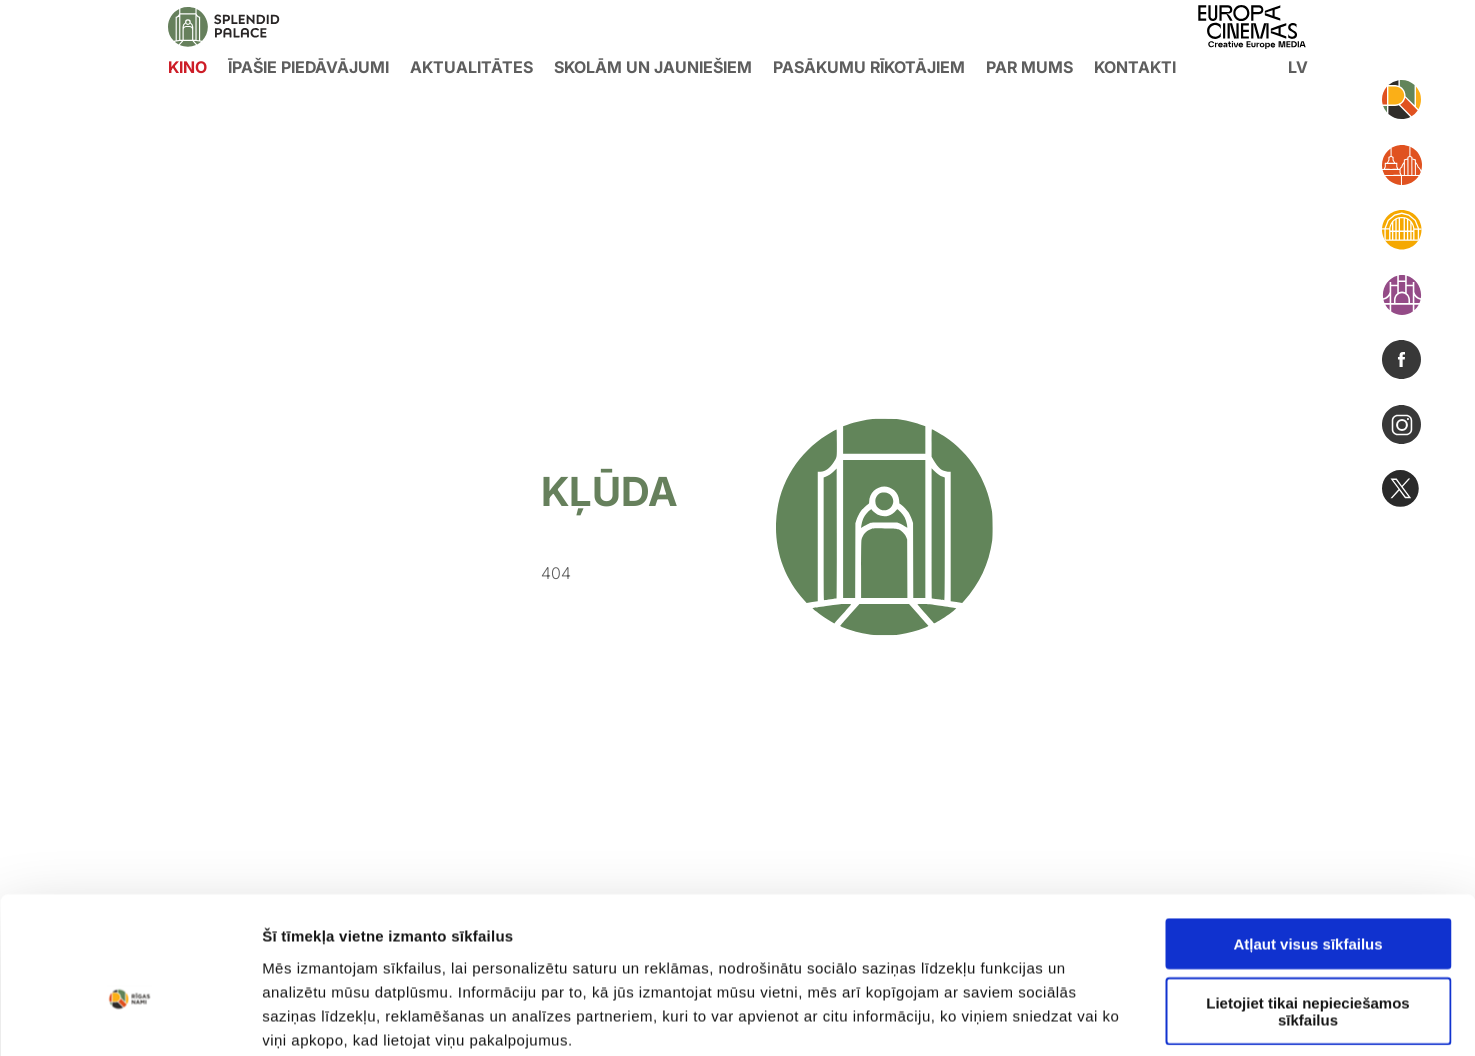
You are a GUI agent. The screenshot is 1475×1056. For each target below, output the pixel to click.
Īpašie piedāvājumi (308, 67)
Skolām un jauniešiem (653, 67)
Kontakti (1135, 67)
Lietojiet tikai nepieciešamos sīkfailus (1307, 908)
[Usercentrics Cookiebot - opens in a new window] (129, 1017)
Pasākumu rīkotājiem (869, 67)
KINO (187, 67)
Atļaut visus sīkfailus (1307, 840)
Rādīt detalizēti (1089, 1016)
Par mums (1029, 67)
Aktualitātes (471, 67)
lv (1298, 67)
